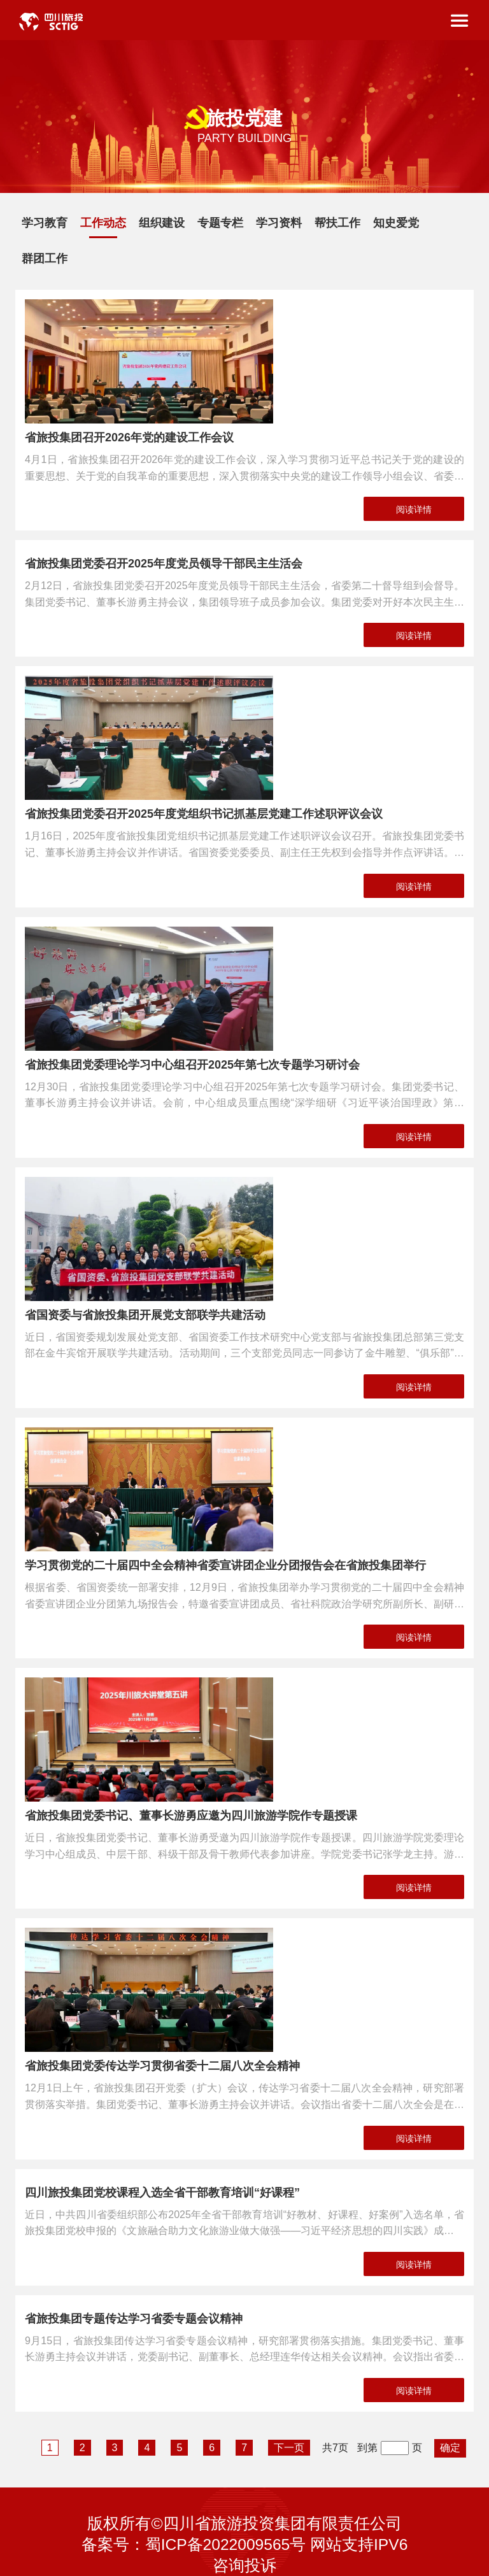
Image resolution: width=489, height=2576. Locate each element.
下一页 (289, 2447)
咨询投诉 (244, 2565)
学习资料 (279, 223)
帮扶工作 (337, 223)
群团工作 (44, 258)
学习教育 (44, 223)
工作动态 (103, 223)
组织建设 (162, 223)
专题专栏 (220, 223)
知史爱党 (396, 223)
